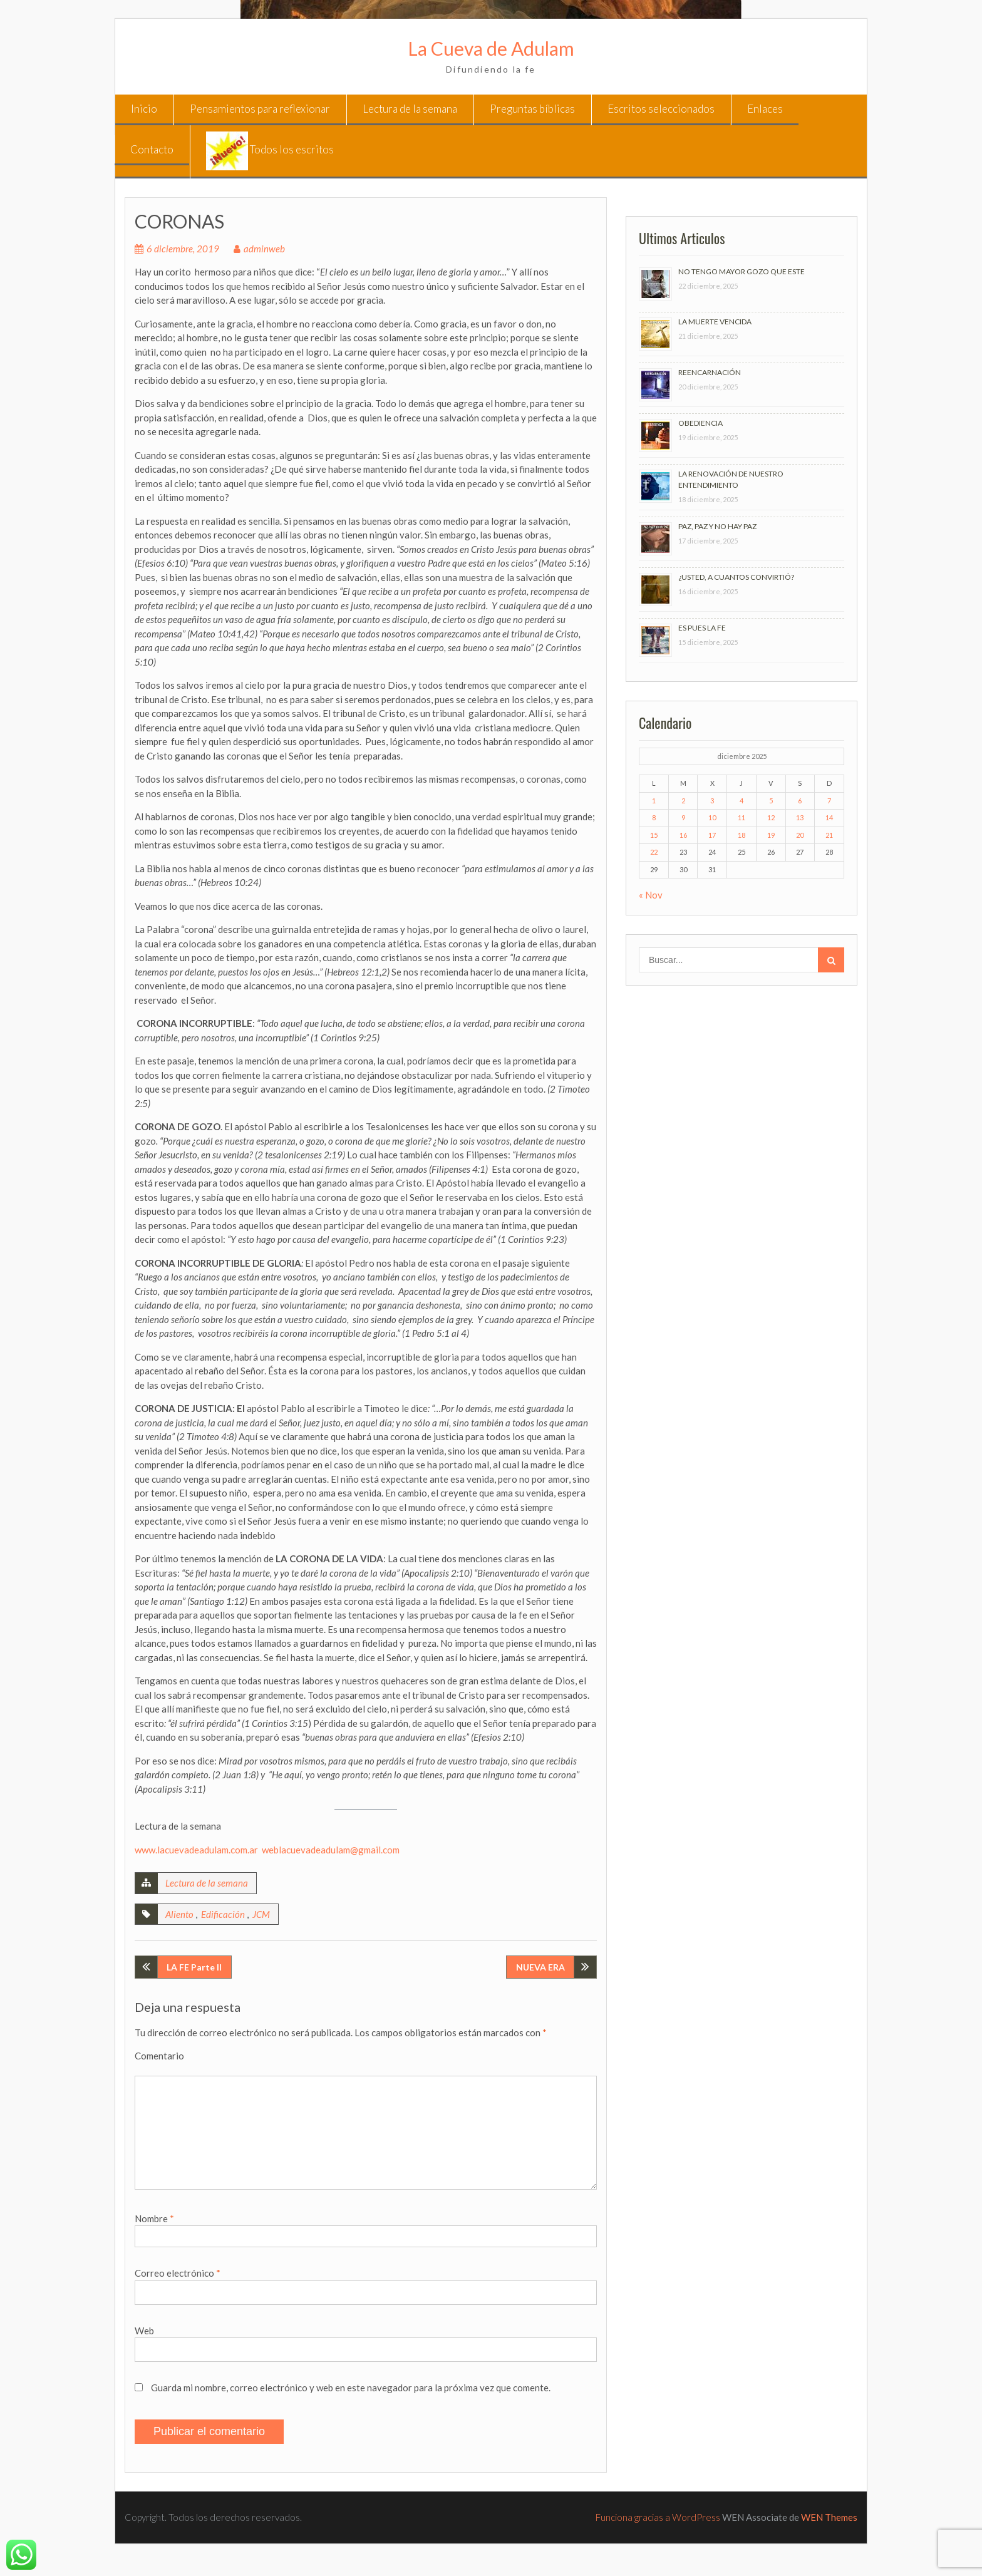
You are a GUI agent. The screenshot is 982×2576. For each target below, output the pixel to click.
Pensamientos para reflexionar (260, 108)
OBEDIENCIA (700, 423)
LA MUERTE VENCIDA (715, 321)
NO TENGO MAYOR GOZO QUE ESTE (741, 271)
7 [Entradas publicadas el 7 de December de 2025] (829, 800)
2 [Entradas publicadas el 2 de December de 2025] (683, 800)
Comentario (159, 2055)
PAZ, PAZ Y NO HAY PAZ (717, 526)
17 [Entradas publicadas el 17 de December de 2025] (712, 835)
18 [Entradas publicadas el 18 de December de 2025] (741, 835)
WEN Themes (829, 2517)
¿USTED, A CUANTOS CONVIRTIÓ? (736, 577)
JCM (261, 1914)
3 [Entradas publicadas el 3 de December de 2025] (712, 800)
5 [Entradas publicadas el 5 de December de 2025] (771, 800)
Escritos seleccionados (661, 108)
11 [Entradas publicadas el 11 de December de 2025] (741, 817)
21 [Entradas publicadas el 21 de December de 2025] (829, 835)
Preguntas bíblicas (532, 108)
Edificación (223, 1914)
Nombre (154, 2218)
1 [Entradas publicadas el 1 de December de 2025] (654, 800)
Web (144, 2330)
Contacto (151, 149)
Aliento (179, 1914)
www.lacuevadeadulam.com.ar (196, 1849)
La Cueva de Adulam (491, 48)
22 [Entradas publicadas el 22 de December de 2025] (654, 852)
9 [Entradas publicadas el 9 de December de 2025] (683, 817)
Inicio (144, 108)
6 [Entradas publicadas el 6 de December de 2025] (800, 800)
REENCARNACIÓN (709, 372)
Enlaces (765, 108)
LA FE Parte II (194, 1967)
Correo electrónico (177, 2273)
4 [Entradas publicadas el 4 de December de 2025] (741, 800)
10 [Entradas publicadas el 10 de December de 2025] (712, 817)
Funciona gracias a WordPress (658, 2517)
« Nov (651, 894)
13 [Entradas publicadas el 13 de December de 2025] (800, 817)
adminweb (264, 248)
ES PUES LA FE (702, 627)
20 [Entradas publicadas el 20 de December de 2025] (800, 835)
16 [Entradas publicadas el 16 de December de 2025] (683, 835)
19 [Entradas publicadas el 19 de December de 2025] (771, 835)
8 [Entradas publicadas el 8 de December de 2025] (654, 817)
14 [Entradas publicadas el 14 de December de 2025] (829, 817)
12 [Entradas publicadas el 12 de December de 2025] (771, 817)
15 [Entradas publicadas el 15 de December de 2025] (654, 835)
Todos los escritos (270, 150)
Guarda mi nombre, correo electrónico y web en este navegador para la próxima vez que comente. (350, 2387)
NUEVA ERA (540, 1967)
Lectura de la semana (410, 108)
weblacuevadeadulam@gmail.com (331, 1849)
